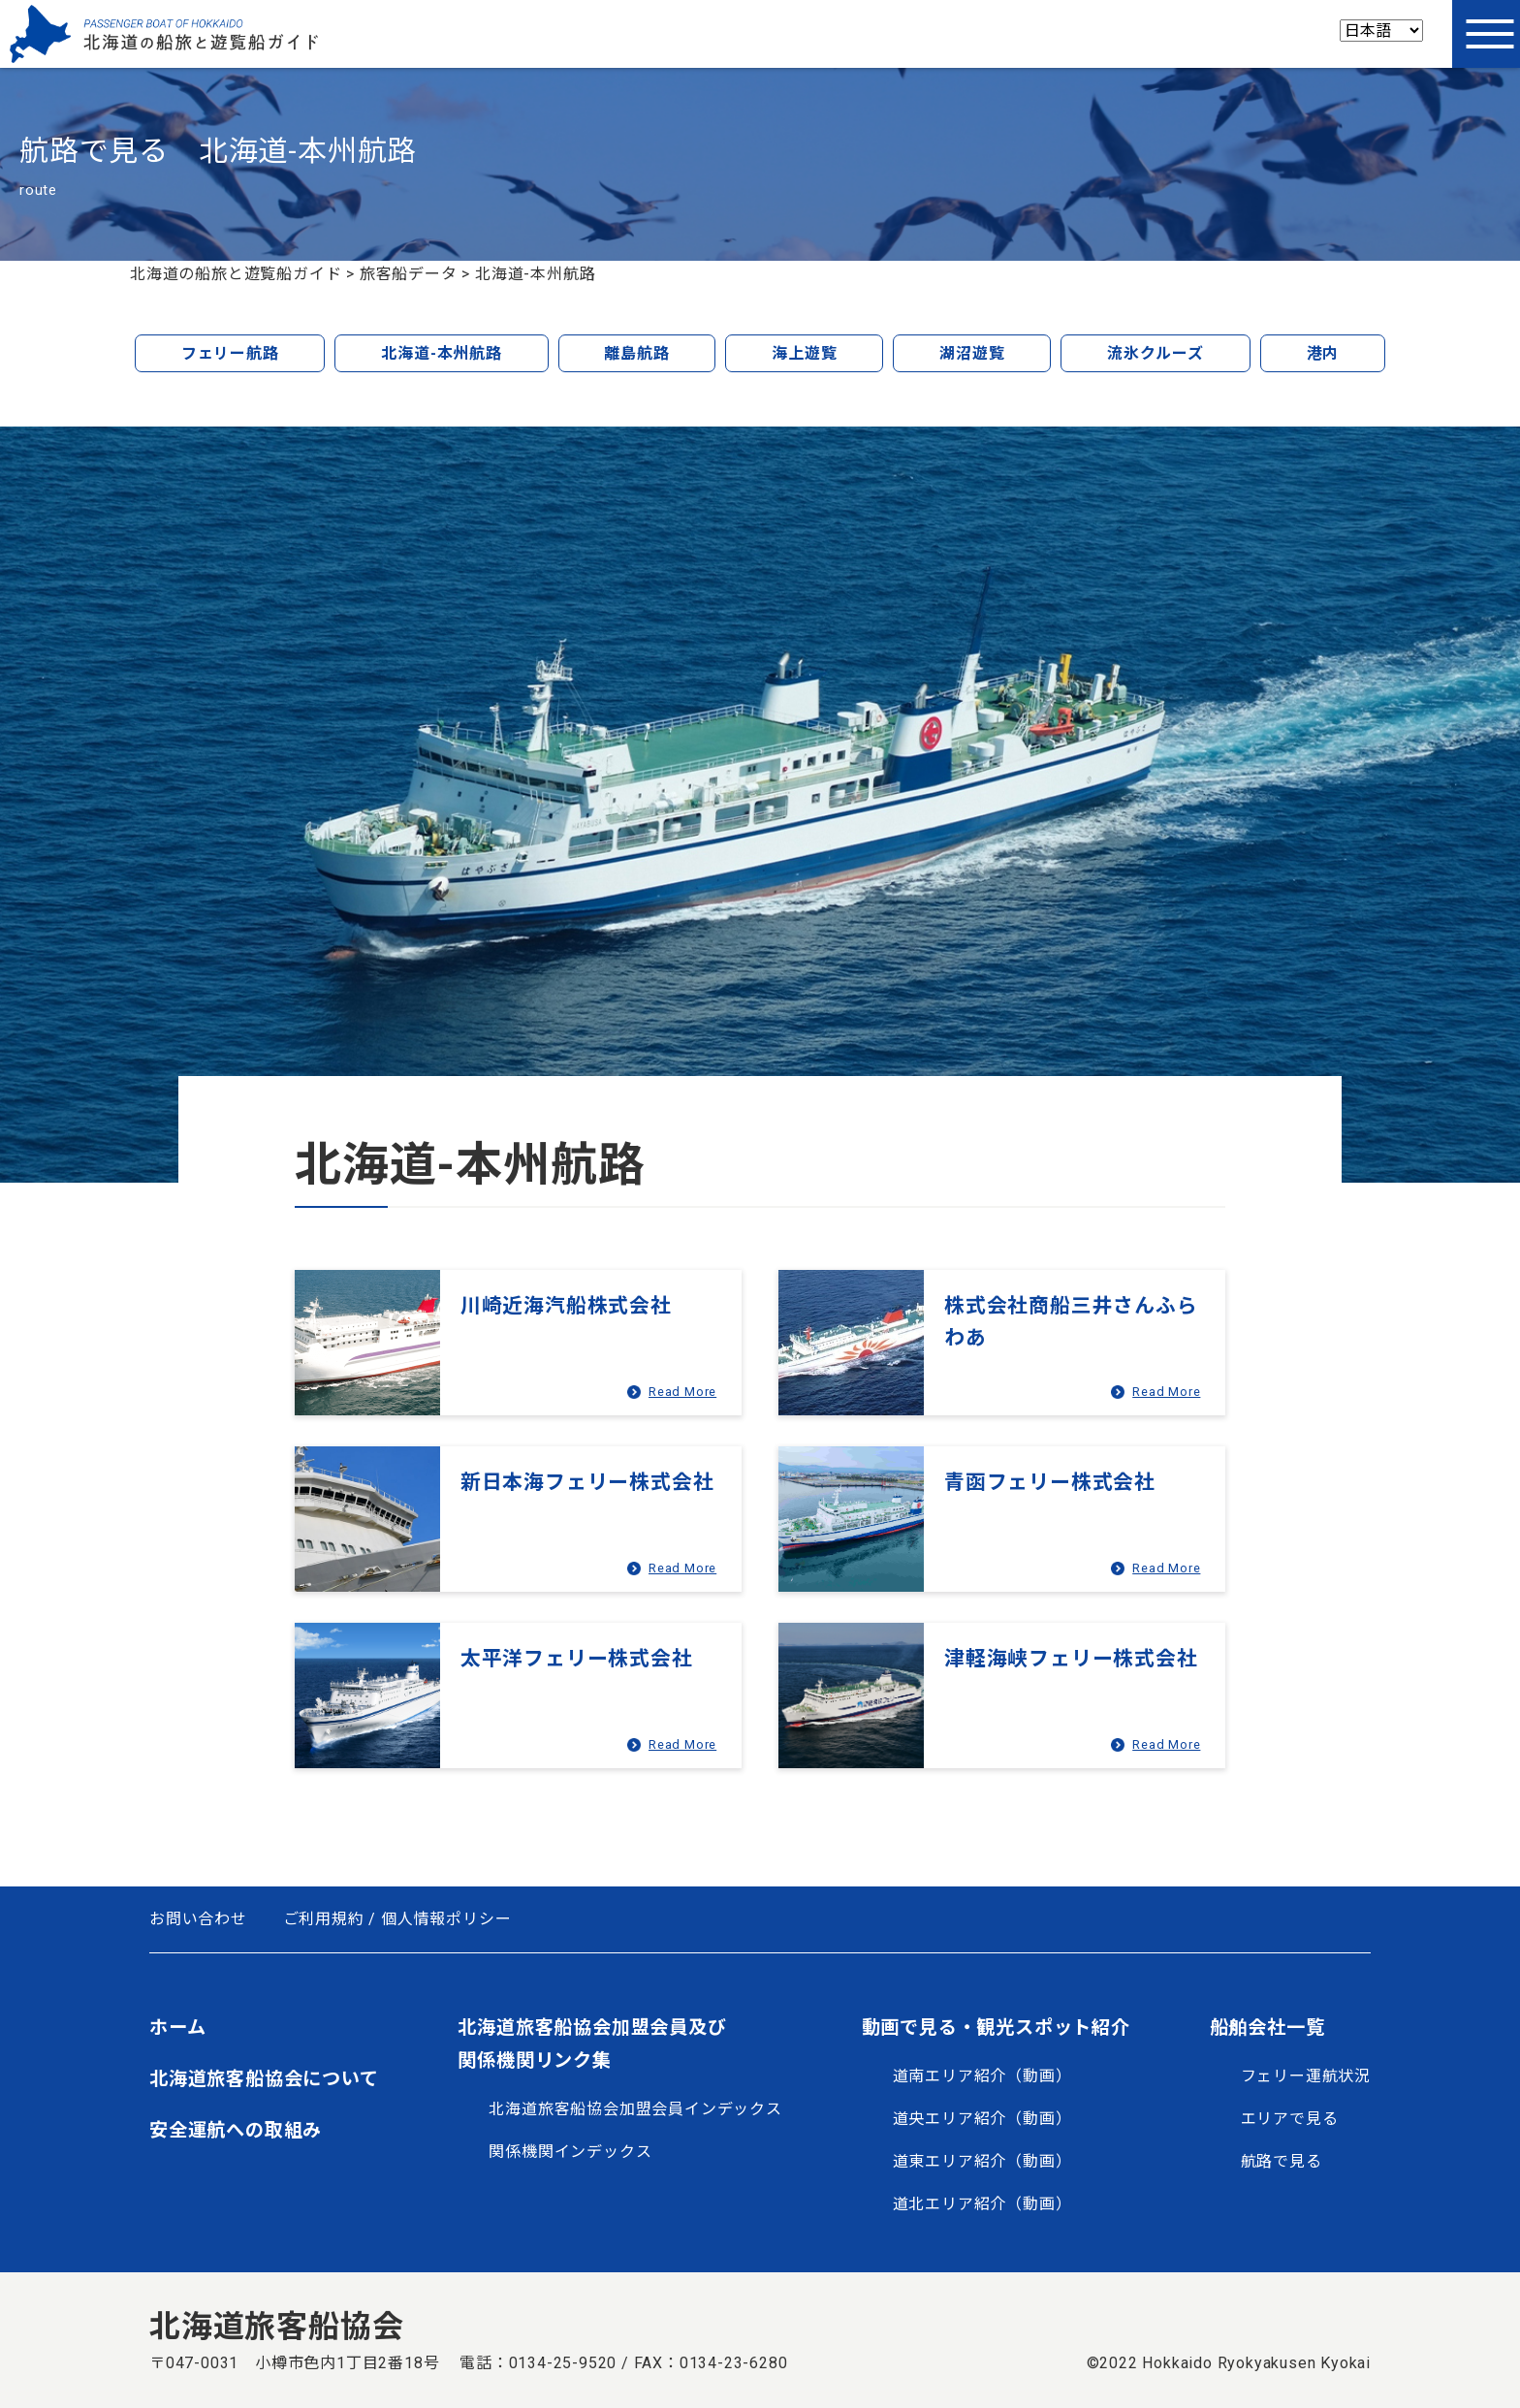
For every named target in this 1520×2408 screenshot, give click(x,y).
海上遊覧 (804, 353)
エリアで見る (1290, 2118)
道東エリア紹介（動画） (982, 2161)
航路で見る (1281, 2161)
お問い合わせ (198, 1919)
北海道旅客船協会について (264, 2079)
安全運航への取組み (235, 2130)
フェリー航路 (230, 353)
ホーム (177, 2027)
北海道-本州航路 (441, 353)
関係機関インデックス (570, 2151)
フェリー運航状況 (1306, 2076)
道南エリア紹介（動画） (982, 2076)
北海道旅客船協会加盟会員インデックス (635, 2109)
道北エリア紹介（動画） (982, 2204)
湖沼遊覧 (971, 353)
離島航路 (636, 353)
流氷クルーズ (1155, 353)
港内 (1323, 353)
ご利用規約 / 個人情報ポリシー (397, 1919)
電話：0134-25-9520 (538, 2363)
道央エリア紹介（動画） (982, 2118)
